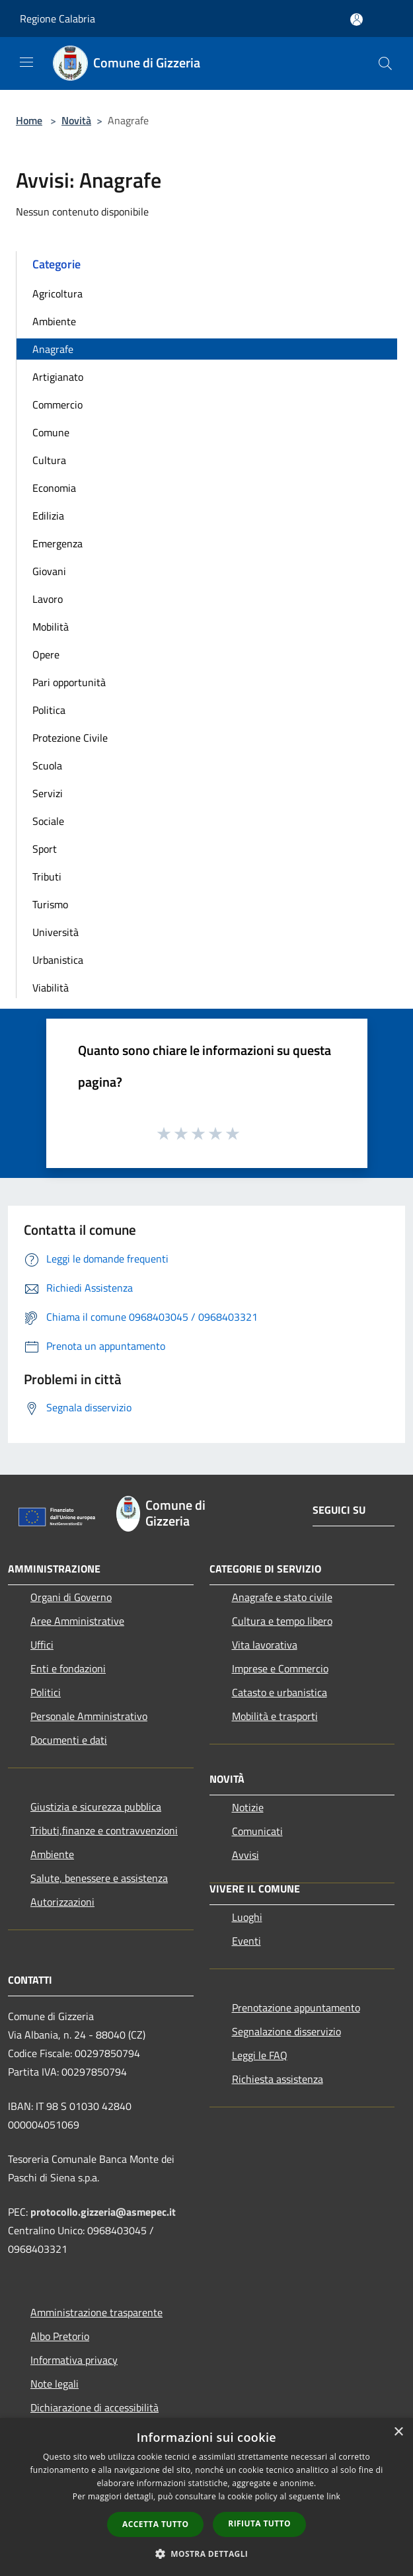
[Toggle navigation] (26, 62)
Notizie (248, 1807)
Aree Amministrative (77, 1621)
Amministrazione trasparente (96, 2312)
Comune (50, 432)
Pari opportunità (69, 682)
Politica (48, 710)
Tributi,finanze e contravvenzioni (104, 1830)
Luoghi (247, 1917)
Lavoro (47, 599)
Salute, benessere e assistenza (99, 1878)
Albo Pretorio (59, 2336)
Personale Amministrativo (88, 1716)
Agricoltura (57, 293)
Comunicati (257, 1831)
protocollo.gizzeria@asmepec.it (103, 2212)
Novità (76, 120)
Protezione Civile (70, 738)
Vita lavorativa (264, 1645)
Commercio (57, 404)
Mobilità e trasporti (275, 1716)
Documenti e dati (68, 1740)
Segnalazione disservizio (286, 2031)
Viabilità (50, 987)
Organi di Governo (71, 1597)
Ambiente (54, 321)
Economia (54, 488)
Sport (44, 849)
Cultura (49, 460)
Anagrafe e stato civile (282, 1597)
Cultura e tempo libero (282, 1621)
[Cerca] (385, 63)
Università (55, 932)
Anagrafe (52, 349)
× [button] (398, 2432)
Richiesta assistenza (277, 2079)
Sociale (48, 821)
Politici (45, 1692)
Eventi (246, 1941)
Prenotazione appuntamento (296, 2007)
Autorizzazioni (62, 1902)
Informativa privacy (74, 2360)
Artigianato (57, 377)
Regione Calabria (57, 18)
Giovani (49, 571)
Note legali (54, 2384)
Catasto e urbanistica (279, 1692)
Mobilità (50, 627)
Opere (45, 654)
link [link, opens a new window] (333, 2496)
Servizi (47, 793)
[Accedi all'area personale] (356, 19)
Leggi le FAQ (259, 2055)
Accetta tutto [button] (155, 2524)
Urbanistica (57, 960)
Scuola (47, 765)
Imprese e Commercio (280, 1668)
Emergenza (57, 543)
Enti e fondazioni (68, 1668)
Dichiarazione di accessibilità (94, 2407)
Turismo (50, 904)
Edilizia (48, 516)
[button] (206, 2553)
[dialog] (206, 2497)
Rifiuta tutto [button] (259, 2523)
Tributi (46, 876)
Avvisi (245, 1855)
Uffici (42, 1645)
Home (29, 120)
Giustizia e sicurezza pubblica (95, 1807)
